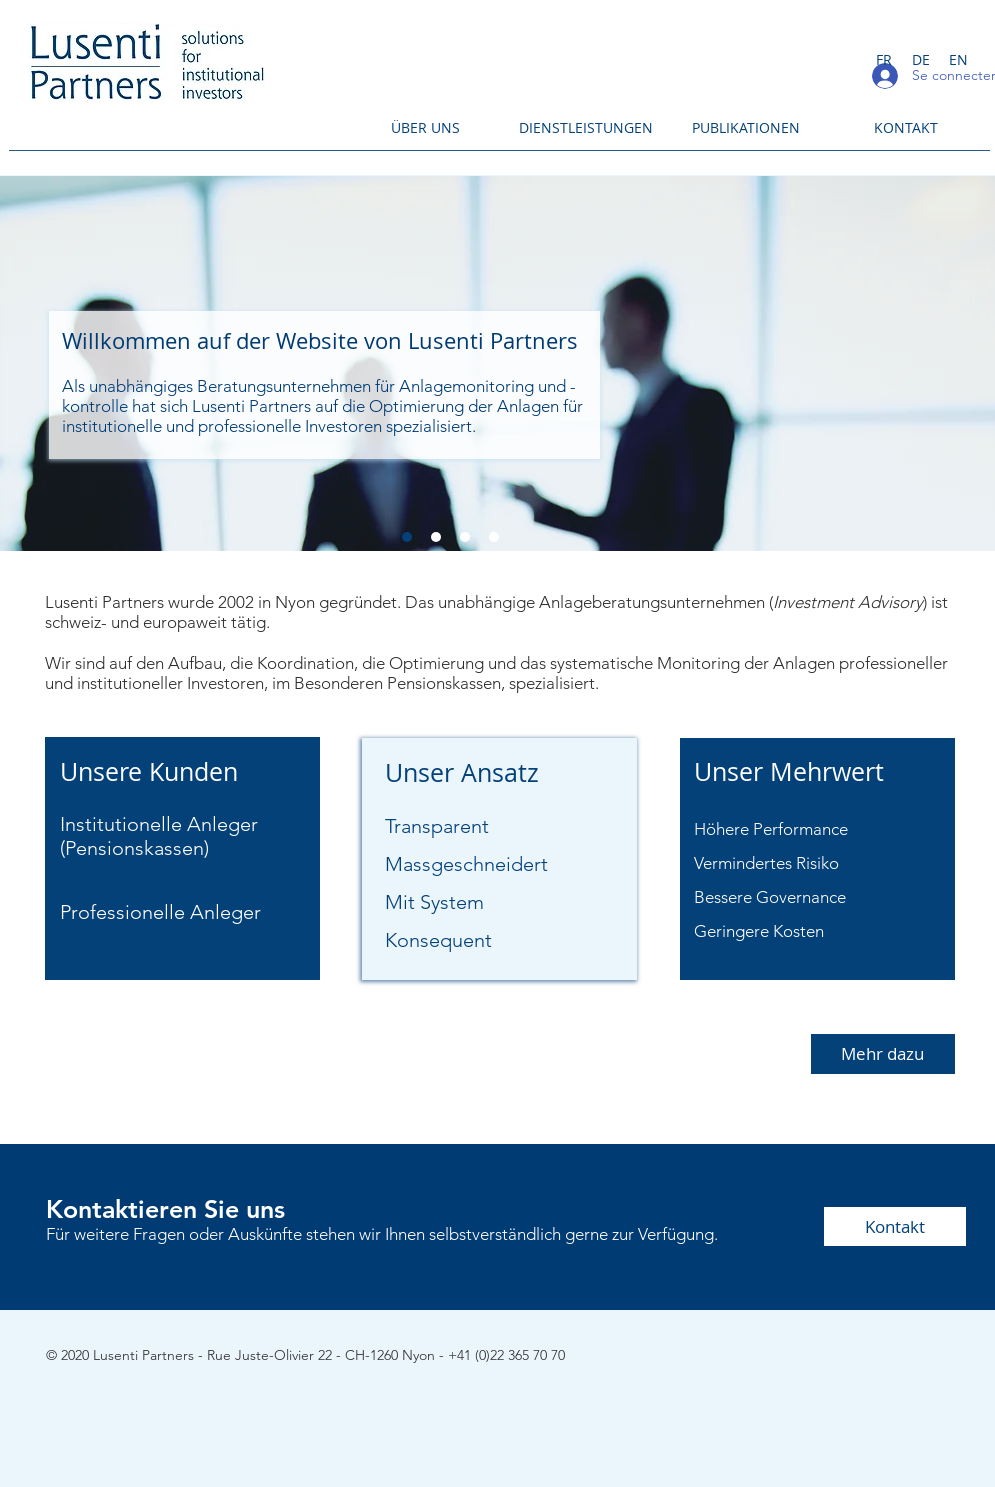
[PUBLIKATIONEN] (746, 128)
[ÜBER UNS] (426, 128)
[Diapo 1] (407, 537)
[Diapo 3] (465, 537)
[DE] (921, 59)
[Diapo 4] (494, 537)
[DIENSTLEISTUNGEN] (586, 128)
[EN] (958, 59)
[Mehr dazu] (883, 1054)
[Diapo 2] (436, 537)
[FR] (884, 59)
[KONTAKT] (906, 128)
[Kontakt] (895, 1226)
